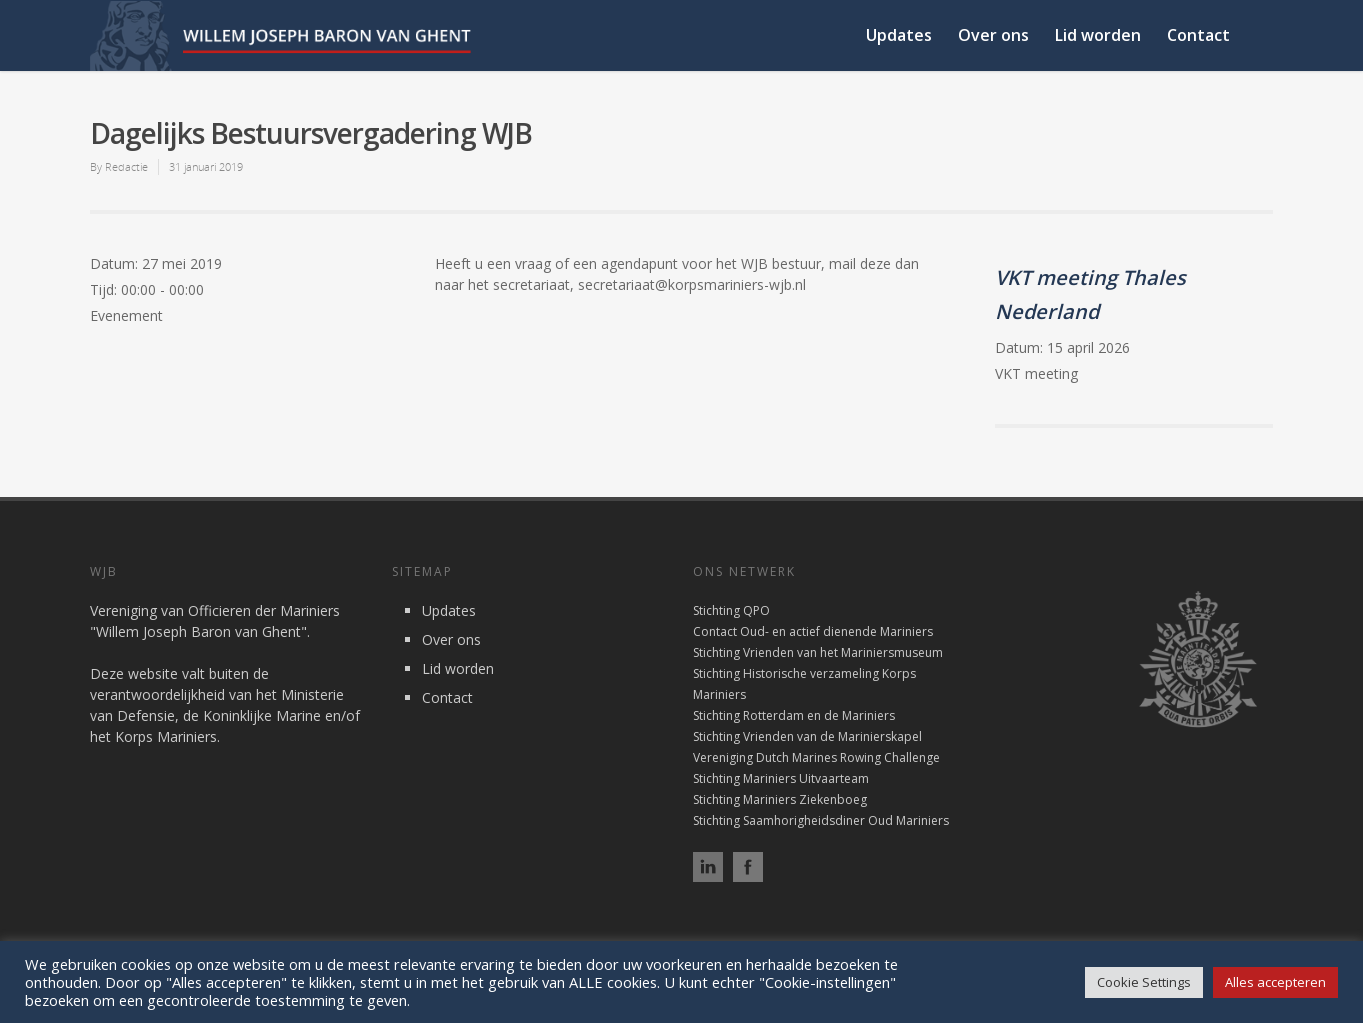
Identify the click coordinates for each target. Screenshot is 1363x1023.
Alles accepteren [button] (1275, 982)
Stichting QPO (731, 610)
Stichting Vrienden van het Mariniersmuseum (818, 652)
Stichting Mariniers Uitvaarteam (781, 778)
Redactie (126, 166)
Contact (1198, 35)
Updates (899, 35)
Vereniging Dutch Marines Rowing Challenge (816, 757)
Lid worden (1098, 35)
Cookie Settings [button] (1144, 982)
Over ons (993, 35)
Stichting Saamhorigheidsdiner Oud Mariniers (821, 820)
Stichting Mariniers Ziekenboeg (780, 799)
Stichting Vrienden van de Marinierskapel (807, 736)
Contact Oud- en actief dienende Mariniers (813, 631)
